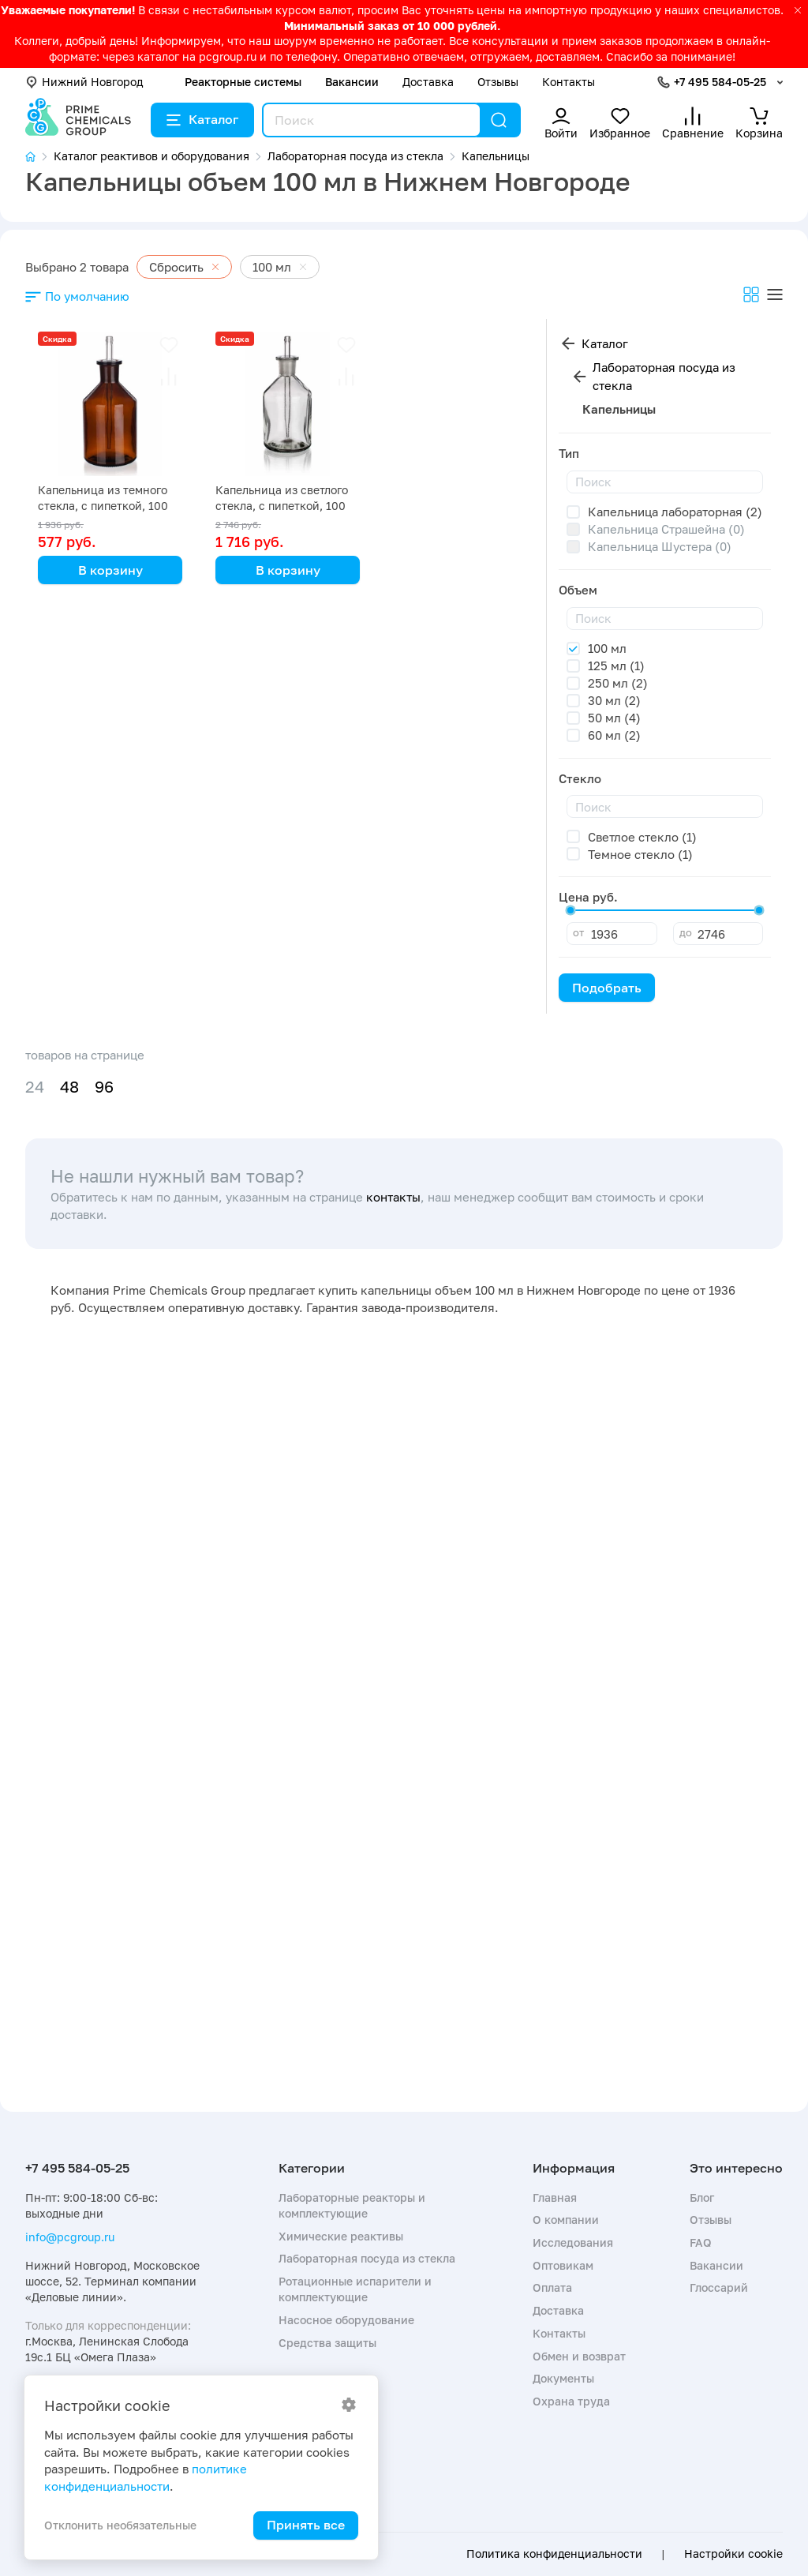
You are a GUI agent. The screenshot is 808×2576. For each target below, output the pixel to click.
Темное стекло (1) (640, 854)
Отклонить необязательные (120, 2525)
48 (69, 1087)
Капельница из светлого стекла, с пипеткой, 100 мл (281, 505)
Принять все (306, 2525)
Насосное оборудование (346, 2320)
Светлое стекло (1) (642, 837)
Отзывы (497, 81)
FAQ (701, 2242)
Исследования (573, 2242)
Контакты (568, 81)
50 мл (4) (614, 718)
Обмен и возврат (579, 2356)
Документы (563, 2378)
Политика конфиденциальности (554, 2554)
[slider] (570, 910)
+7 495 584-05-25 (720, 81)
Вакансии (352, 81)
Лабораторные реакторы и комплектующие (352, 2205)
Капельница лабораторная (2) (675, 511)
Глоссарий (719, 2287)
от (578, 932)
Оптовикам (563, 2265)
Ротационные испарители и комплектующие (355, 2289)
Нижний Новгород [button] (84, 81)
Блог (702, 2197)
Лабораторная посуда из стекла (664, 376)
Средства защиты (327, 2342)
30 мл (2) (614, 700)
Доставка (428, 81)
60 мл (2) (614, 735)
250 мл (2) (618, 683)
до (685, 932)
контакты (393, 1197)
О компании (566, 2219)
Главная (555, 2197)
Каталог (202, 119)
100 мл (607, 648)
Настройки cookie (733, 2554)
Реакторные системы (243, 81)
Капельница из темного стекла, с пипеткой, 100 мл (103, 505)
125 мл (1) (616, 665)
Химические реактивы (341, 2236)
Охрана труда (571, 2401)
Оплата (552, 2287)
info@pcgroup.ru (69, 2237)
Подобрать (607, 988)
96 (104, 1087)
